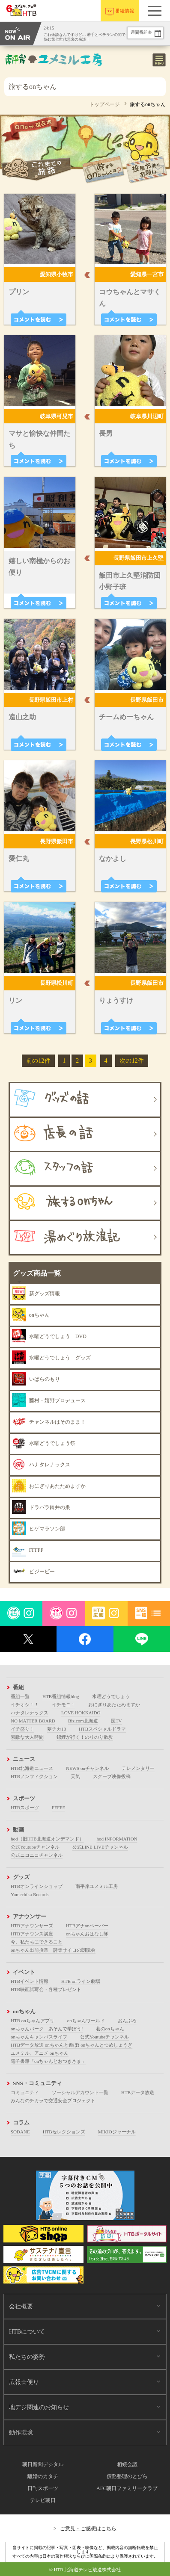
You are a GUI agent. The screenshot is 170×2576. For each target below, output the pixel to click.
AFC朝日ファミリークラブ (127, 2488)
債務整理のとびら (127, 2476)
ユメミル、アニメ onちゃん (40, 2053)
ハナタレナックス (29, 1712)
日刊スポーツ (42, 2488)
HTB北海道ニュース (32, 1768)
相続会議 (127, 2464)
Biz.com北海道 (83, 1720)
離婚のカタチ (42, 2476)
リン (15, 1000)
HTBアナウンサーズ (32, 1925)
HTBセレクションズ (64, 2131)
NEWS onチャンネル (87, 1768)
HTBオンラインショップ (37, 1886)
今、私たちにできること (37, 1941)
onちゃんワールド (86, 2020)
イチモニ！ (63, 1704)
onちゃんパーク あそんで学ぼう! (47, 2028)
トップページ (104, 104)
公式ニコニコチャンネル (37, 1855)
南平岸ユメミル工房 (96, 1886)
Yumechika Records (29, 1894)
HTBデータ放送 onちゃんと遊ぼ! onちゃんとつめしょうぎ (71, 2044)
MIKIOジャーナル (117, 2131)
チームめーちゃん (126, 717)
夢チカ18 (56, 1728)
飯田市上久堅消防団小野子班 (130, 581)
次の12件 (131, 1060)
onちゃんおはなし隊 (87, 1933)
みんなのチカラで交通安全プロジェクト (53, 2100)
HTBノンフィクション (34, 1776)
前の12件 (38, 1060)
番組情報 (124, 10)
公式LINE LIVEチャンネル (100, 1846)
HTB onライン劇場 (80, 1981)
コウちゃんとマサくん (130, 297)
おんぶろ (127, 2020)
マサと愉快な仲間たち (39, 439)
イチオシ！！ (25, 1704)
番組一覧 (20, 1696)
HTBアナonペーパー (87, 1925)
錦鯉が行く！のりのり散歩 (85, 1737)
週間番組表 (141, 32)
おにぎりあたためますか (114, 1704)
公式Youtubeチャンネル (35, 1846)
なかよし (112, 858)
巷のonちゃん (110, 2028)
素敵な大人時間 (27, 1737)
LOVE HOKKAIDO (80, 1712)
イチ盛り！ (22, 1728)
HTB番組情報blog (60, 1696)
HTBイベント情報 (29, 1981)
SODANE (20, 2131)
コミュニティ (25, 2092)
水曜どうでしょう (111, 1696)
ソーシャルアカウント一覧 (80, 2092)
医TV (116, 1720)
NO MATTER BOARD (33, 1720)
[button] (154, 10)
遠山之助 (22, 717)
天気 (75, 1776)
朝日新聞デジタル (42, 2464)
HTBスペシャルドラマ (102, 1728)
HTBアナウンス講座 (32, 1933)
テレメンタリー (138, 1768)
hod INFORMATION (117, 1838)
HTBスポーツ (25, 1807)
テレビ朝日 (43, 2500)
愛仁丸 (19, 858)
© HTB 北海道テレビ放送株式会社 (85, 2569)
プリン (19, 291)
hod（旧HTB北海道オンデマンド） (47, 1838)
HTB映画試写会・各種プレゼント (46, 1989)
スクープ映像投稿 (112, 1776)
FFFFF (58, 1807)
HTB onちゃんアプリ (32, 2020)
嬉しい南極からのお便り (39, 566)
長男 (106, 433)
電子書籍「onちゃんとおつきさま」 (48, 2061)
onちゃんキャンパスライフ (39, 2036)
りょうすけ (116, 1000)
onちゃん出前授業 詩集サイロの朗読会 (53, 1950)
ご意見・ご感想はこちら (88, 2529)
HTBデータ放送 (137, 2092)
